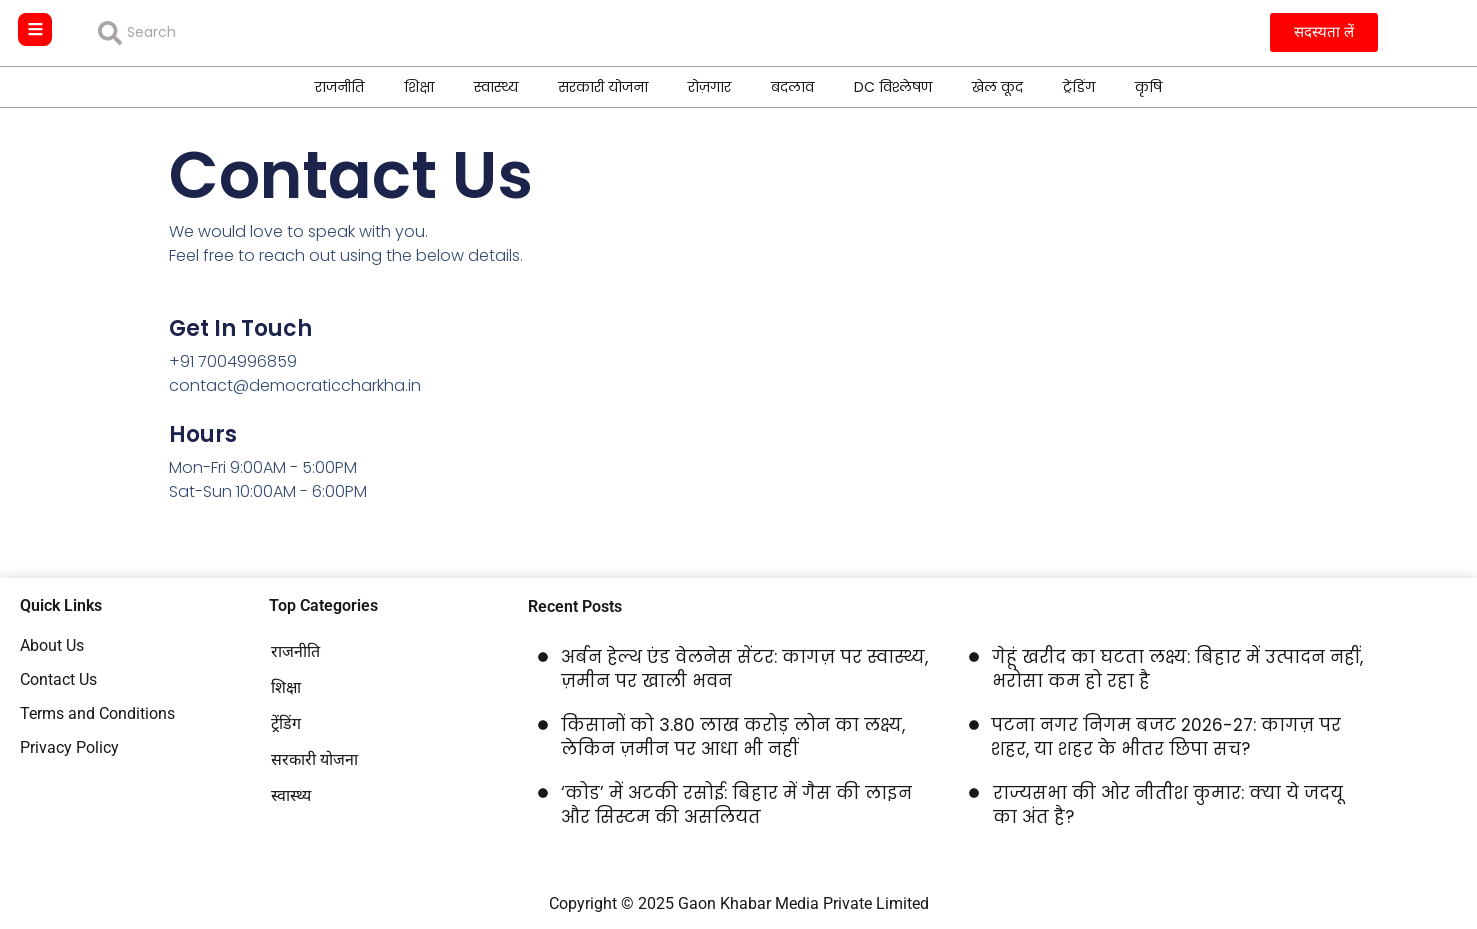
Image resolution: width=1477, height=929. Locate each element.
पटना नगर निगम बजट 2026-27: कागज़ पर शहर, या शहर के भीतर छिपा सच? (1166, 737)
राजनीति (339, 86)
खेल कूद (997, 86)
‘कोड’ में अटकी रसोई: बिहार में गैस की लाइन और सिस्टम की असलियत (736, 805)
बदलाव (792, 86)
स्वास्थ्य (496, 86)
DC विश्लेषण (893, 86)
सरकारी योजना (603, 86)
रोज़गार (709, 86)
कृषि (1148, 86)
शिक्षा (419, 86)
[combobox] (242, 33)
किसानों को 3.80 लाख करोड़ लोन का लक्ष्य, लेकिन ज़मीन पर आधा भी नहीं (733, 737)
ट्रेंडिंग (1079, 86)
